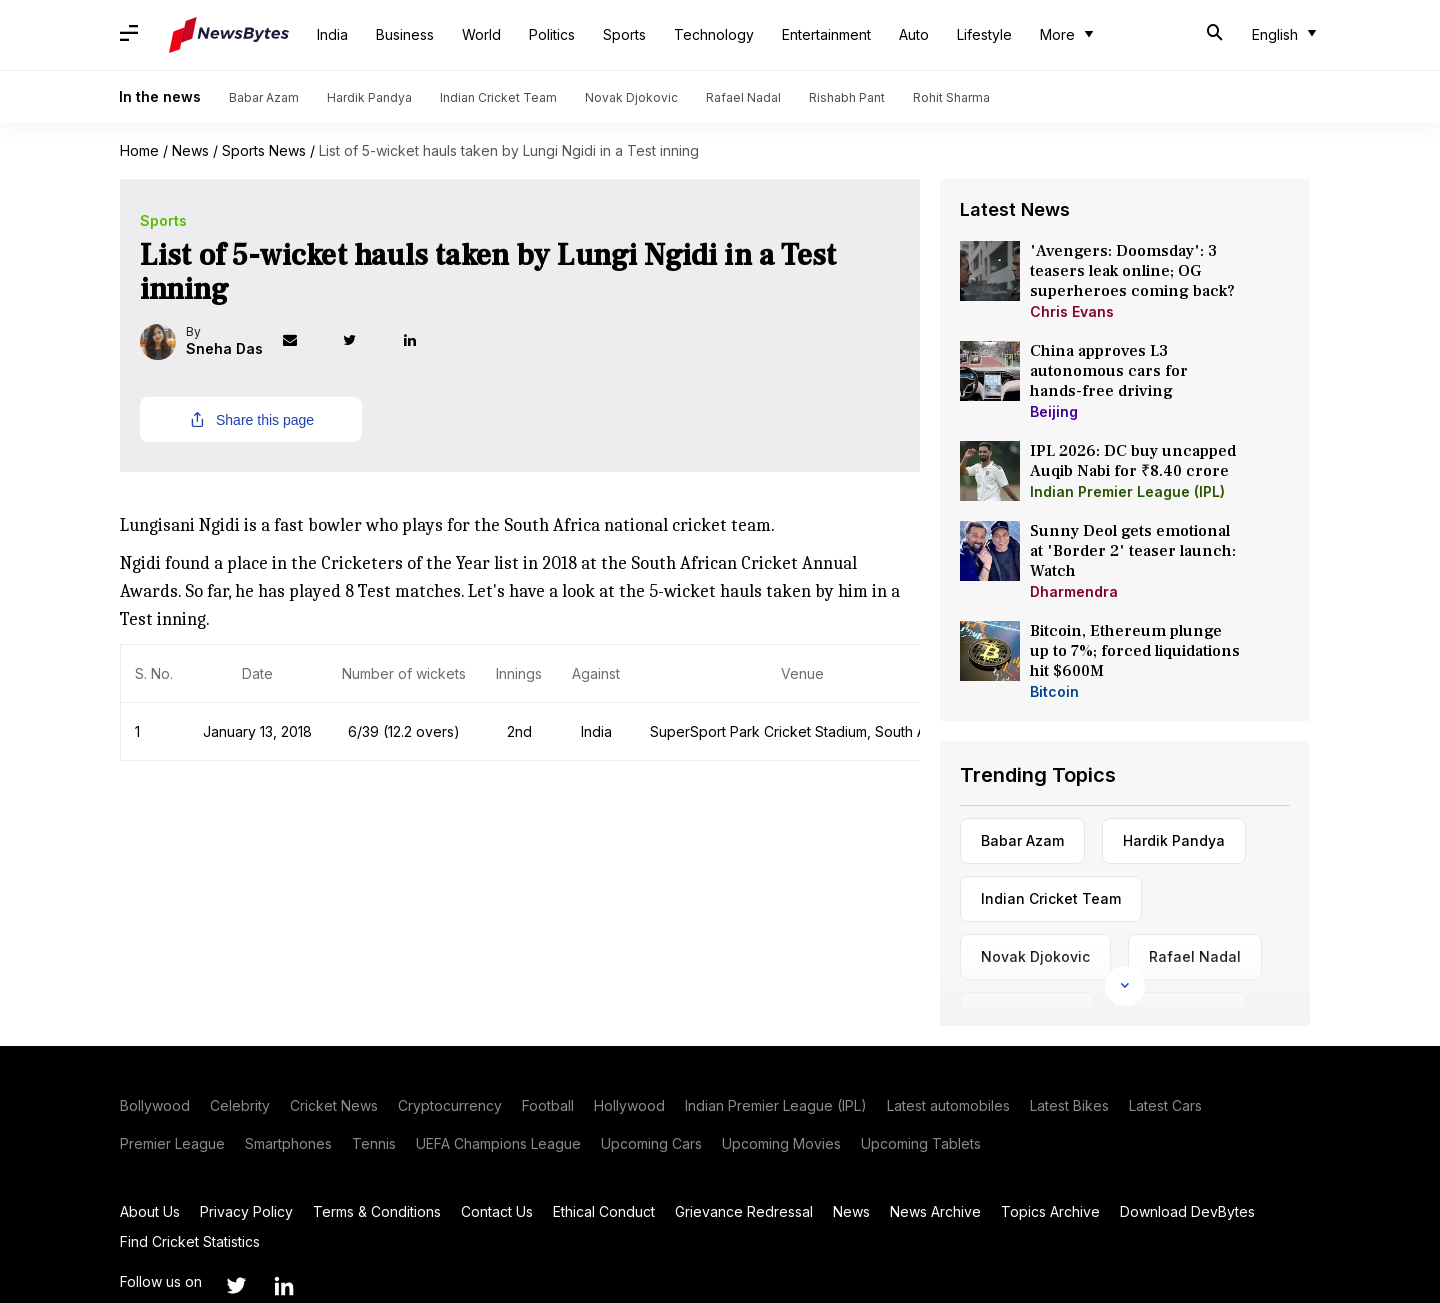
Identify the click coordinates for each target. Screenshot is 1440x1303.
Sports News (264, 150)
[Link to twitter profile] (368, 342)
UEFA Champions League (498, 1143)
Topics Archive (1050, 1211)
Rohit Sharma (951, 97)
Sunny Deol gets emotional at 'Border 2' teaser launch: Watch (1133, 551)
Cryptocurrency (450, 1105)
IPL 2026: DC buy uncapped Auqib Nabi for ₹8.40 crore (1133, 461)
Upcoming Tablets (921, 1143)
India (332, 34)
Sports (624, 34)
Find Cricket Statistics (190, 1241)
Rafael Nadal (743, 97)
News (190, 150)
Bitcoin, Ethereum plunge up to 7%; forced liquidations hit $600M (1135, 651)
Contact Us (497, 1211)
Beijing (1054, 411)
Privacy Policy (246, 1211)
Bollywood (155, 1105)
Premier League (172, 1143)
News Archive (935, 1211)
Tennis (374, 1143)
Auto (914, 34)
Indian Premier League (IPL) (1127, 491)
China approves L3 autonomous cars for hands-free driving (1109, 371)
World (481, 34)
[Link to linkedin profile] (428, 342)
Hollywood (629, 1105)
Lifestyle (984, 34)
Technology (714, 34)
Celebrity (240, 1105)
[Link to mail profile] (308, 342)
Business (405, 34)
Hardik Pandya (369, 97)
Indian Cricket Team (498, 97)
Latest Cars (1165, 1105)
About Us (150, 1211)
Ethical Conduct (604, 1211)
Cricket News (334, 1105)
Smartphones (288, 1143)
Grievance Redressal (744, 1211)
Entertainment (826, 34)
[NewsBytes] (229, 35)
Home (139, 150)
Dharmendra (1074, 591)
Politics (552, 34)
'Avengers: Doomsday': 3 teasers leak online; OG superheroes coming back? (1132, 271)
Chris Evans (1072, 311)
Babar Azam (264, 97)
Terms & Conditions (377, 1211)
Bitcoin (1054, 691)
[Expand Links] (1125, 986)
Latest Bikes (1069, 1105)
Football (548, 1105)
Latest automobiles (948, 1105)
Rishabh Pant (847, 97)
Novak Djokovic (631, 97)
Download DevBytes (1187, 1211)
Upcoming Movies (781, 1143)
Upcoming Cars (651, 1143)
